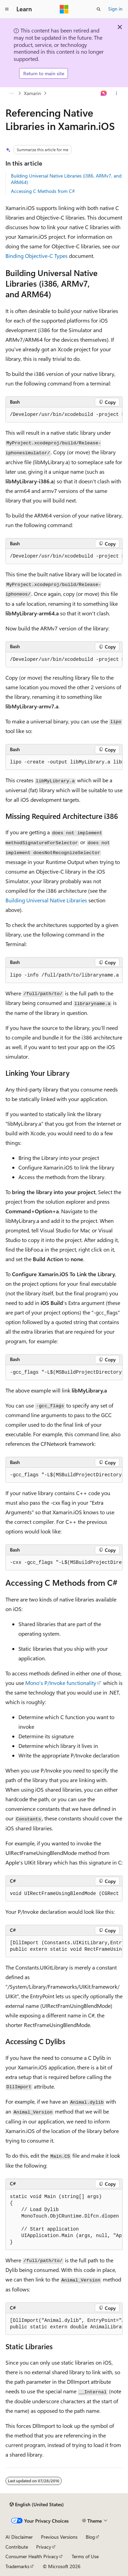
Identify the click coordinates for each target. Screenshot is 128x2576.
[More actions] (117, 93)
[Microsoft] (64, 9)
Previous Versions (59, 2537)
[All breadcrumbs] (11, 93)
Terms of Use (85, 2556)
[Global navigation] (7, 9)
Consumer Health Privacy (31, 2556)
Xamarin (32, 93)
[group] (64, 414)
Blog (90, 2537)
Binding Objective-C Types (36, 255)
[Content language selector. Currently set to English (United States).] (36, 2504)
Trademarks (17, 2566)
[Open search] (98, 9)
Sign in (115, 8)
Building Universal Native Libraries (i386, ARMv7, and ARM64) (66, 178)
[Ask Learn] (104, 93)
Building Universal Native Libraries (46, 900)
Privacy (43, 2547)
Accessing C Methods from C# (43, 191)
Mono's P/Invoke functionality (60, 1682)
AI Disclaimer (19, 2537)
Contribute (16, 2547)
